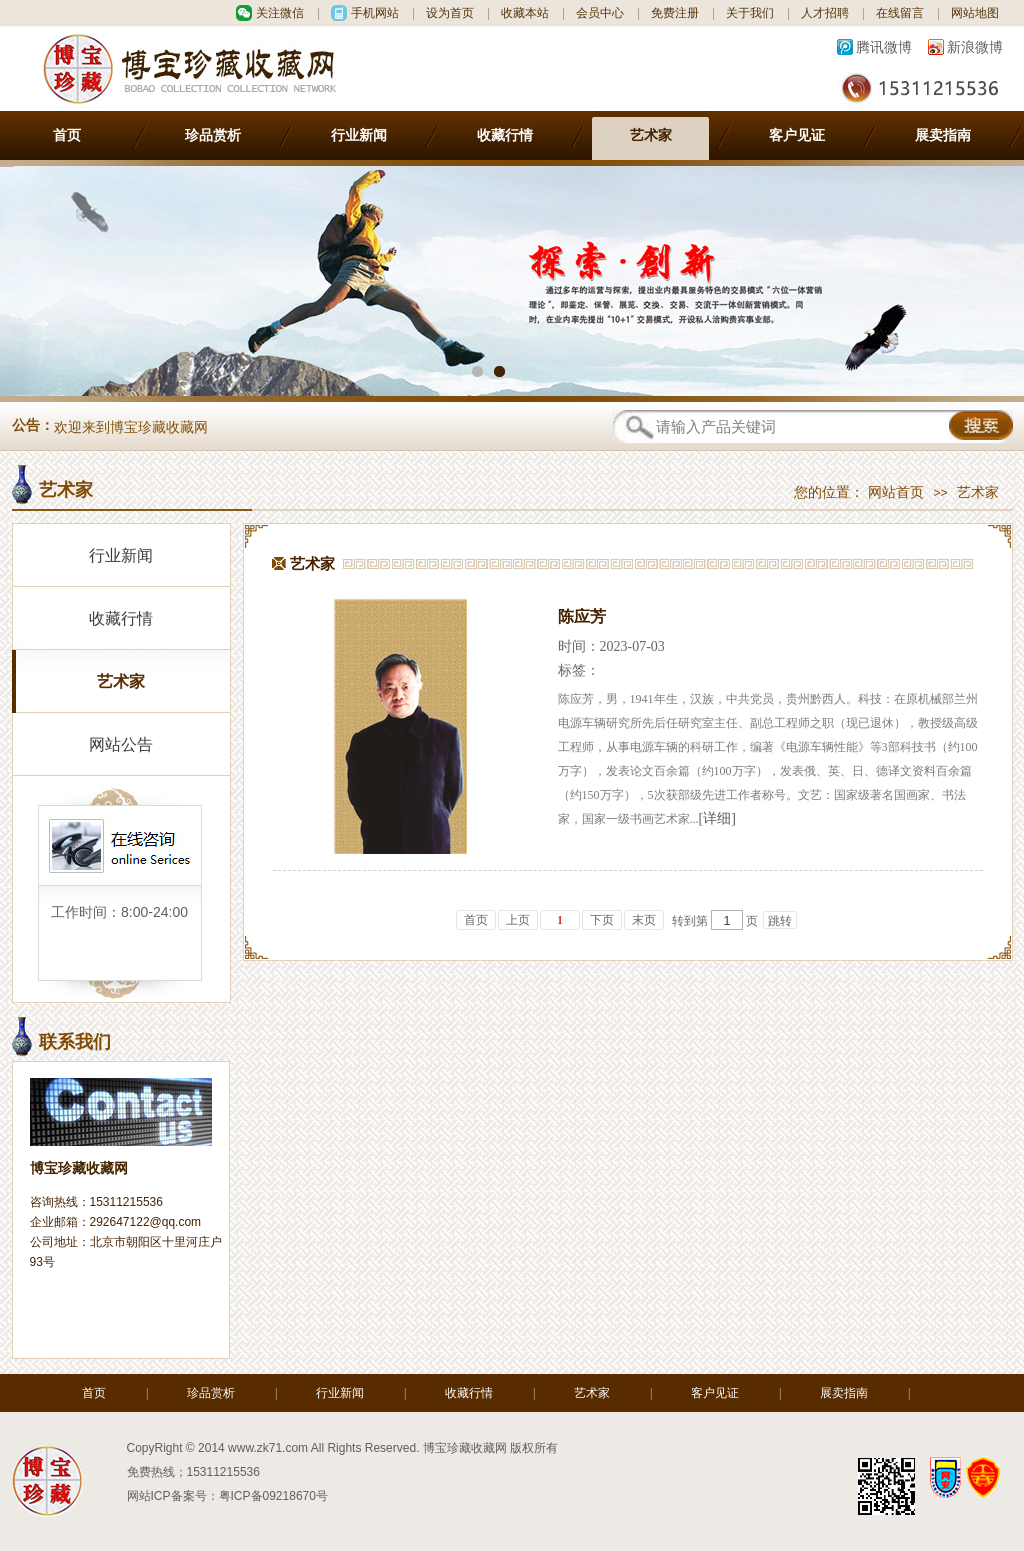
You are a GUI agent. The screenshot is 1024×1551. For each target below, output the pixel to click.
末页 (644, 920)
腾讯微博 (884, 47)
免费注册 (675, 13)
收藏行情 (505, 135)
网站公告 (121, 744)
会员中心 (600, 13)
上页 (518, 920)
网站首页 (896, 492)
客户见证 (797, 135)
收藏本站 (525, 13)
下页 (602, 920)
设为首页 (450, 13)
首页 (67, 135)
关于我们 (750, 13)
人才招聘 (825, 13)
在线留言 (900, 13)
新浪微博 (975, 47)
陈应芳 (582, 616)
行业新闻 (359, 135)
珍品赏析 (213, 135)
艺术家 (651, 135)
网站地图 (975, 13)
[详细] (717, 818)
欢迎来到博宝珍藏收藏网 (131, 427)
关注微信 (280, 13)
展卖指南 (943, 135)
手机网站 (375, 13)
